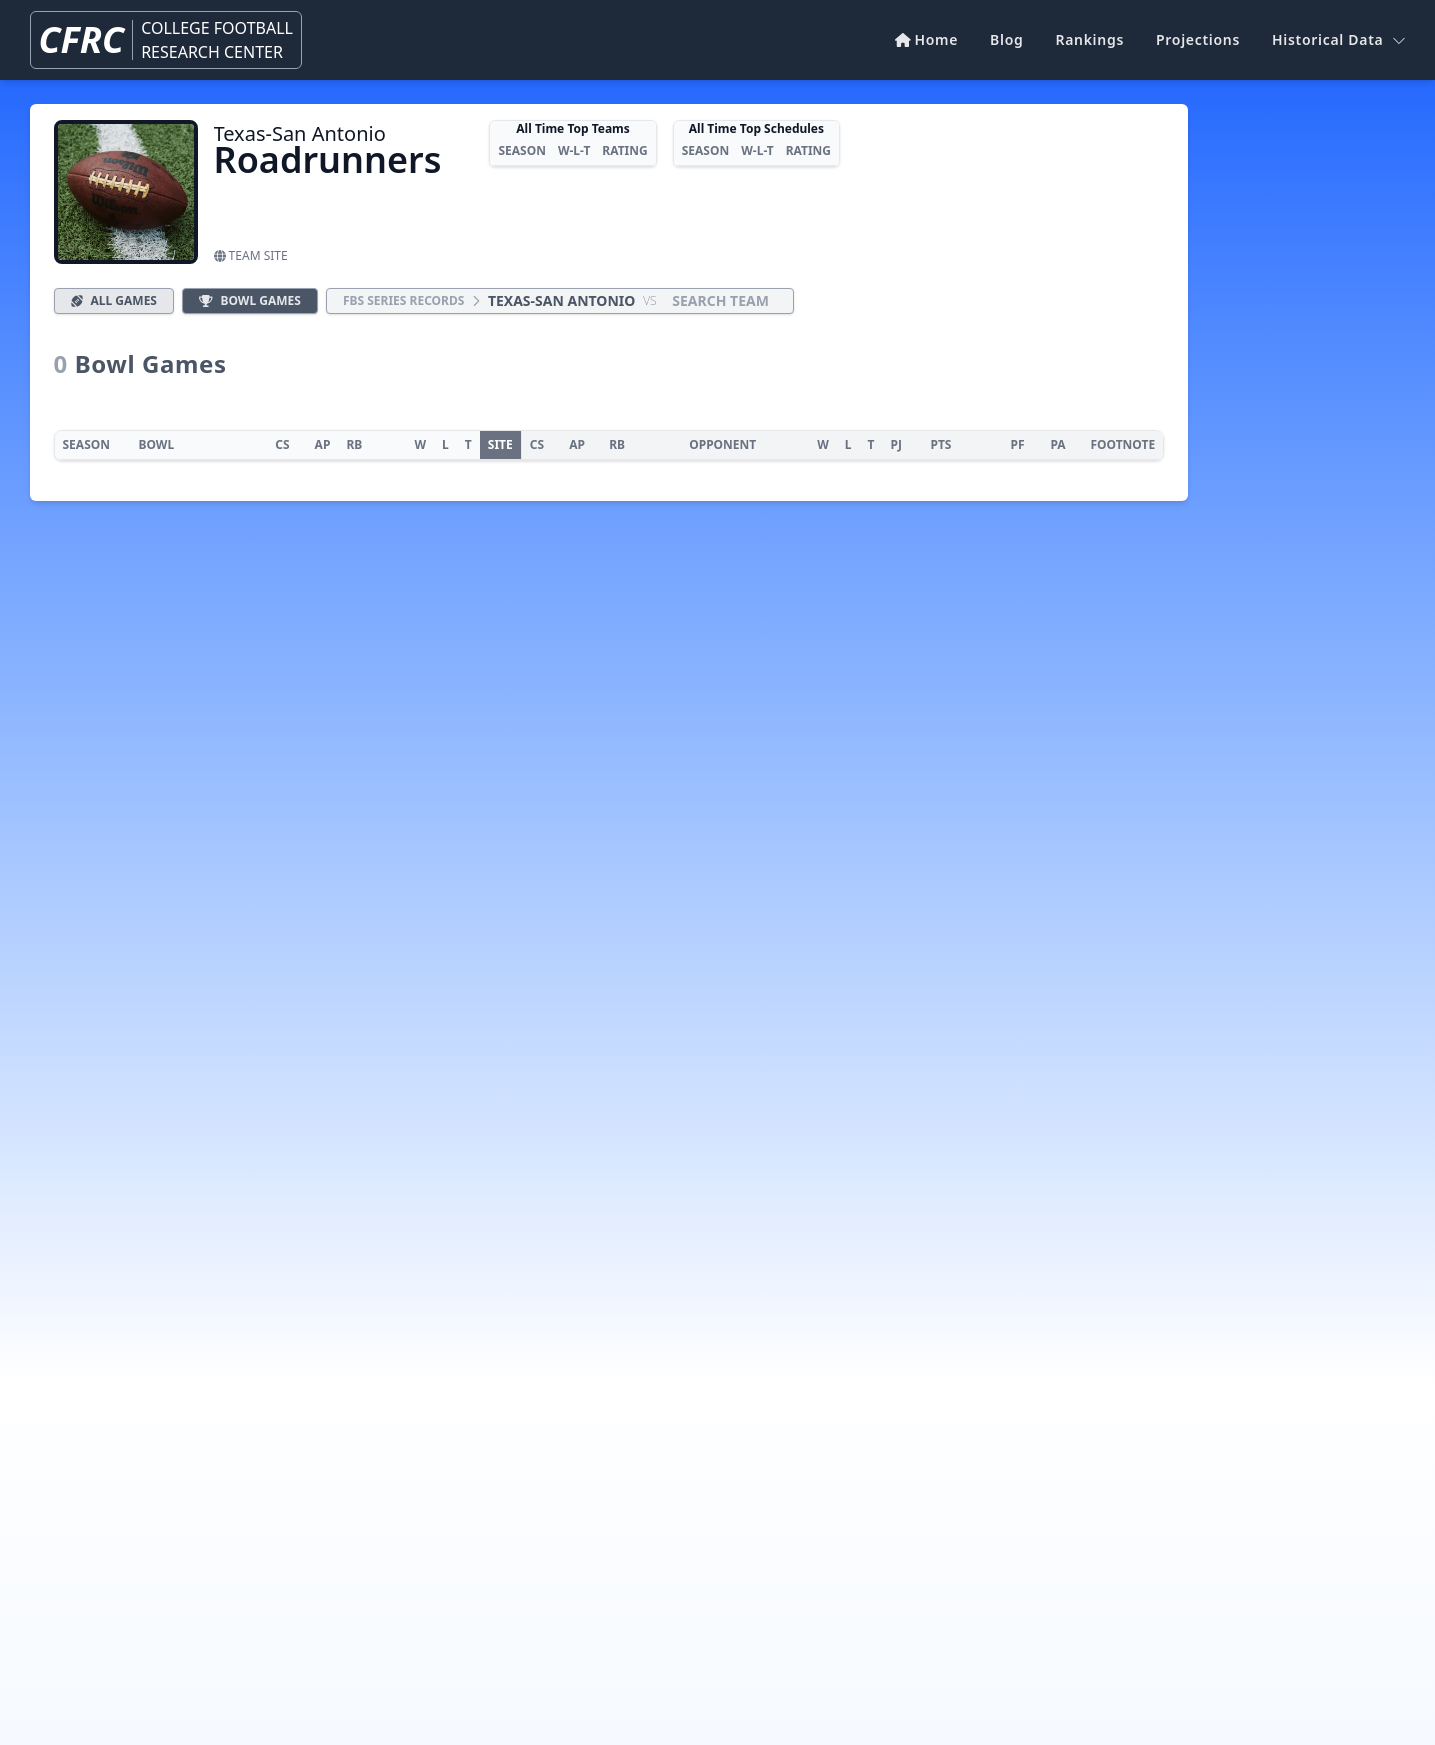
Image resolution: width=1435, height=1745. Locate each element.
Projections (1198, 39)
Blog (1006, 39)
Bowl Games (250, 300)
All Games (114, 300)
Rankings (1089, 39)
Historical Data (1338, 39)
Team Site (251, 255)
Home (926, 39)
